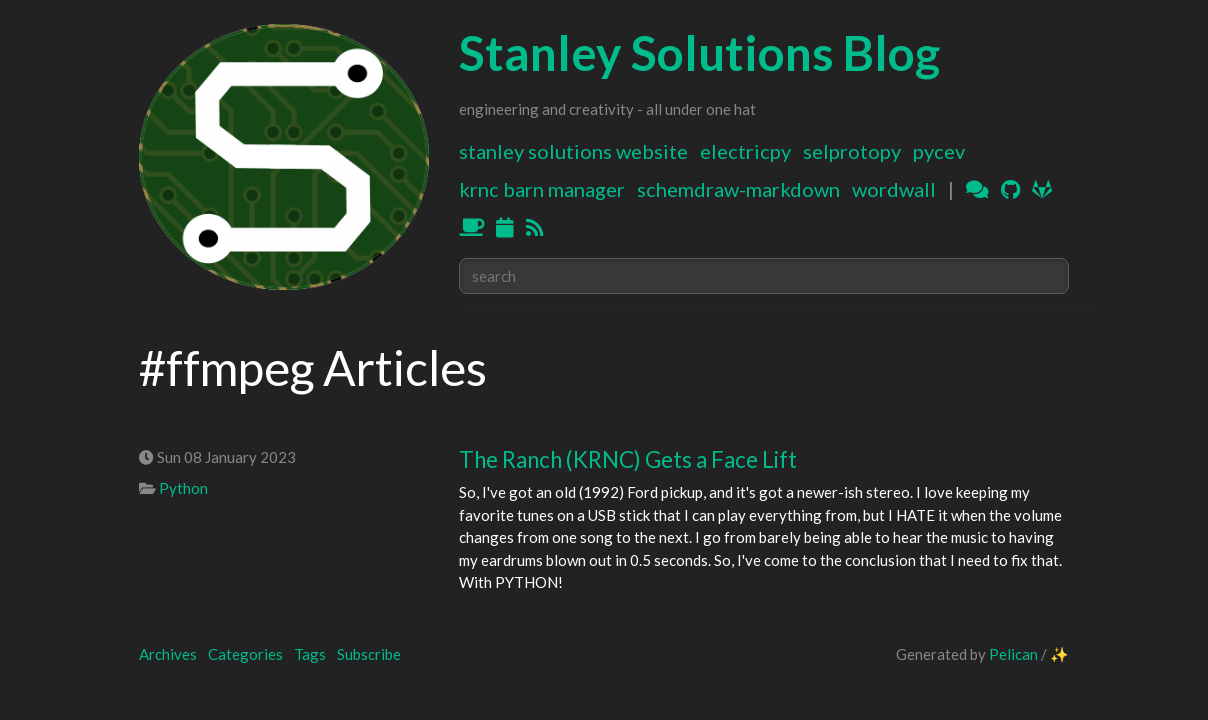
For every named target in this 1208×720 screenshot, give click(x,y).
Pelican (1013, 654)
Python (183, 488)
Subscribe (369, 654)
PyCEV (939, 151)
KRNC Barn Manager (542, 189)
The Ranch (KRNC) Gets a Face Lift (628, 459)
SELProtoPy (852, 151)
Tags (310, 654)
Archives (168, 654)
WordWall (894, 189)
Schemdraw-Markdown (738, 189)
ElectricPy (745, 151)
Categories (245, 654)
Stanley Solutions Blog (699, 52)
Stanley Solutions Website (573, 151)
